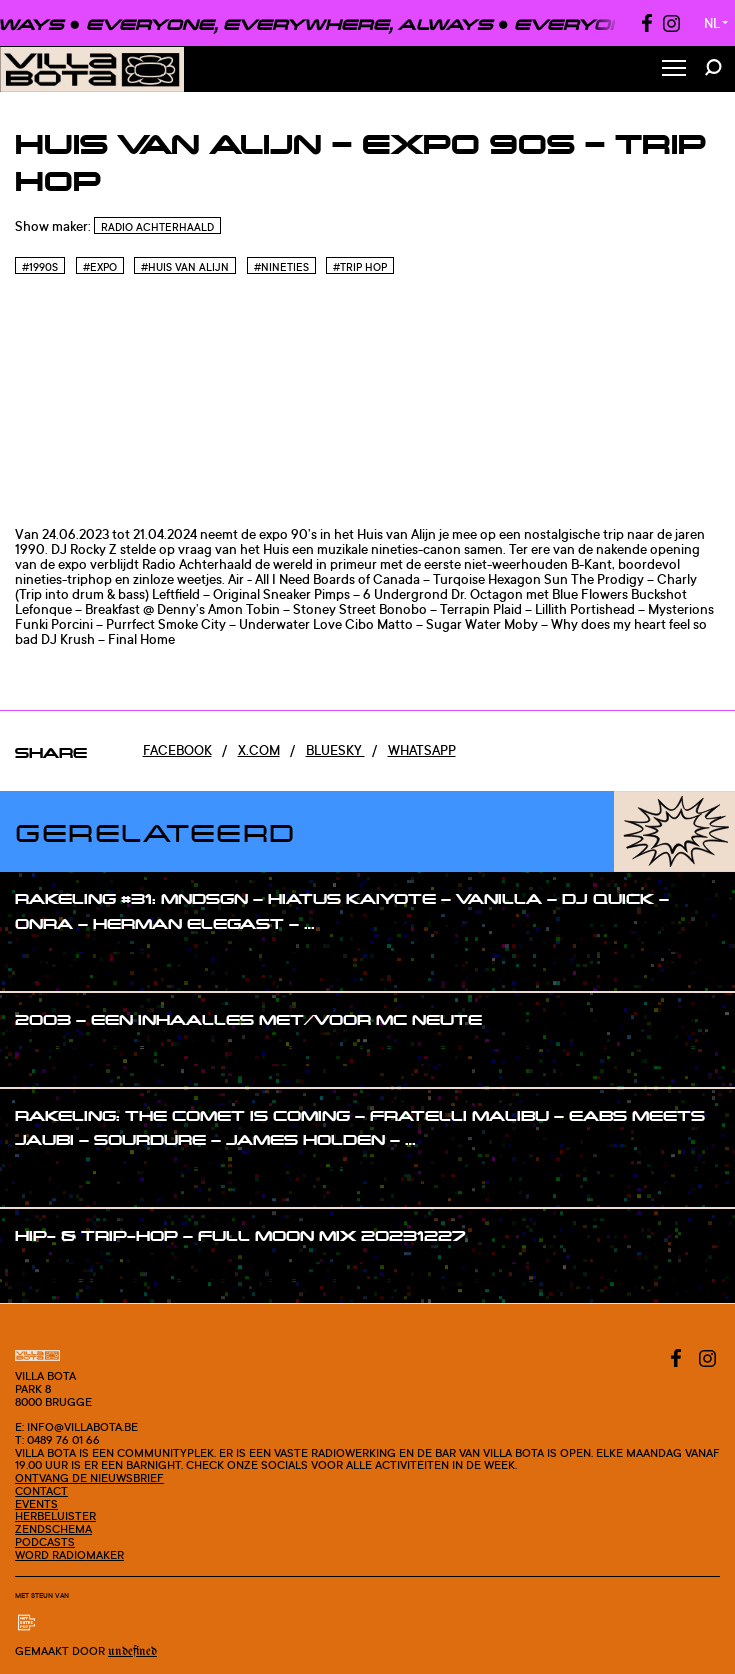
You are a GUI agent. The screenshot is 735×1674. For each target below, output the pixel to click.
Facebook (177, 750)
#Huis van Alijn (185, 267)
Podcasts (45, 1542)
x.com (259, 750)
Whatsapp (422, 750)
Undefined (132, 1651)
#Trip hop (360, 267)
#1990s (40, 267)
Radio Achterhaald (157, 227)
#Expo (100, 267)
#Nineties (281, 267)
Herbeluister (55, 1516)
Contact (41, 1491)
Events (36, 1504)
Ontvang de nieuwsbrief (89, 1478)
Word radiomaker (69, 1555)
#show (56, 961)
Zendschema (53, 1529)
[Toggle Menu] (674, 69)
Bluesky (335, 750)
